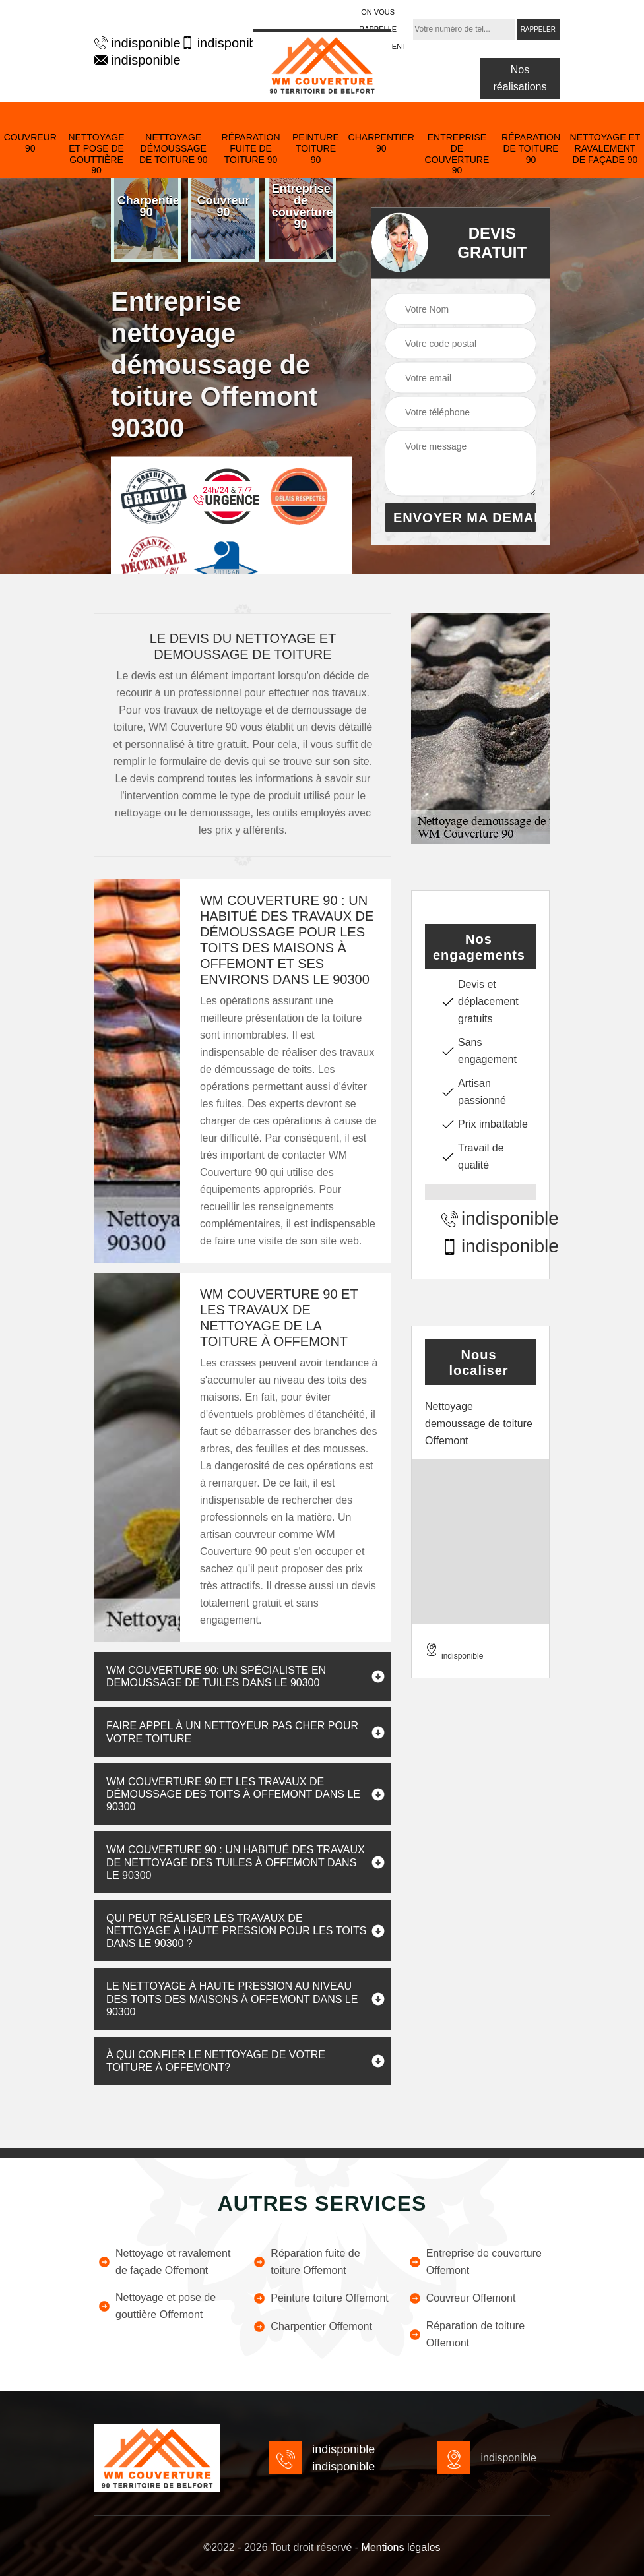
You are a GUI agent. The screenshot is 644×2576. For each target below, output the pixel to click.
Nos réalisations (520, 78)
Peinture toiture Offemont (320, 2298)
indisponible (131, 43)
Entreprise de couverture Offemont (475, 2262)
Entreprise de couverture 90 (457, 153)
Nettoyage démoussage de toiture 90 (173, 148)
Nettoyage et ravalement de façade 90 (605, 148)
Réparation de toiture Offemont (466, 2334)
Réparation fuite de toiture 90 (251, 148)
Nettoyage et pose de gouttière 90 (96, 153)
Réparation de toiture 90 (530, 148)
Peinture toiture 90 (315, 148)
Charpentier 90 (381, 143)
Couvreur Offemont (462, 2298)
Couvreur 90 (30, 143)
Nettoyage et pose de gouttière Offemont (157, 2306)
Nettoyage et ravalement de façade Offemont (164, 2262)
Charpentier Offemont (312, 2326)
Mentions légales (401, 2547)
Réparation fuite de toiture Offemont (306, 2262)
